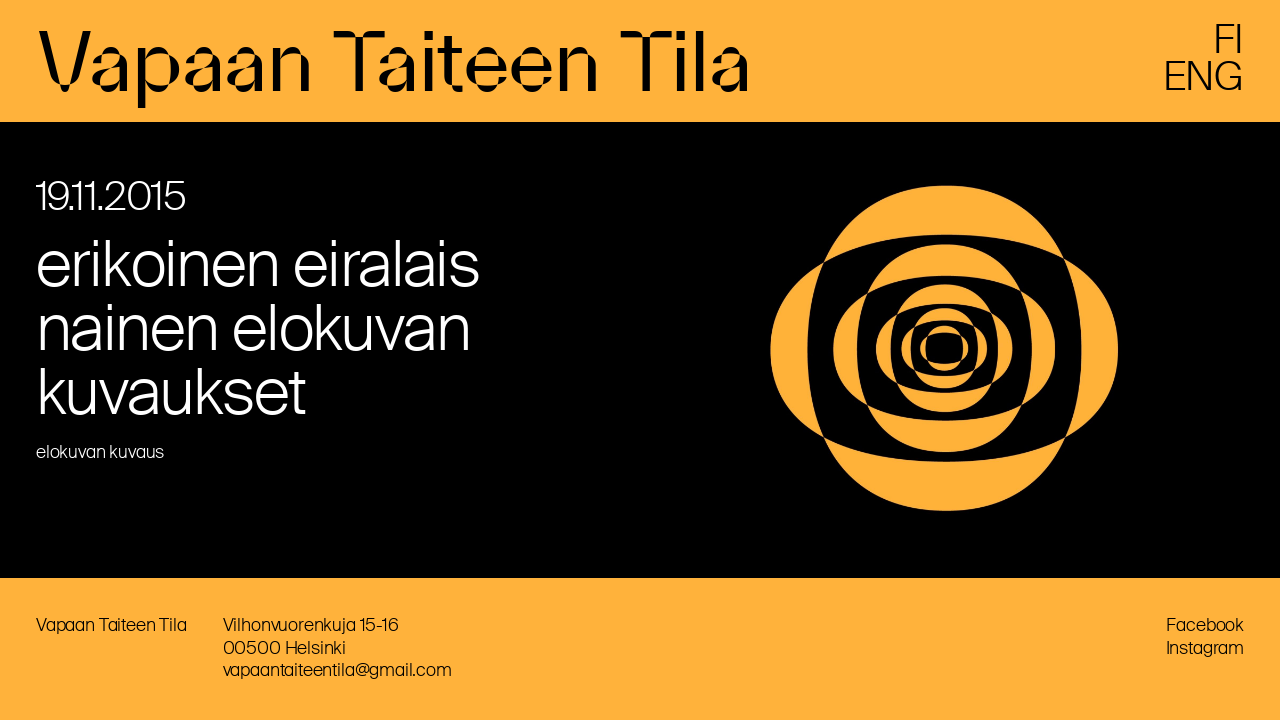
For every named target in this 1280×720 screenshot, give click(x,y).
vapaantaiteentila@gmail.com (337, 670)
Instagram (1205, 648)
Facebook (1205, 625)
